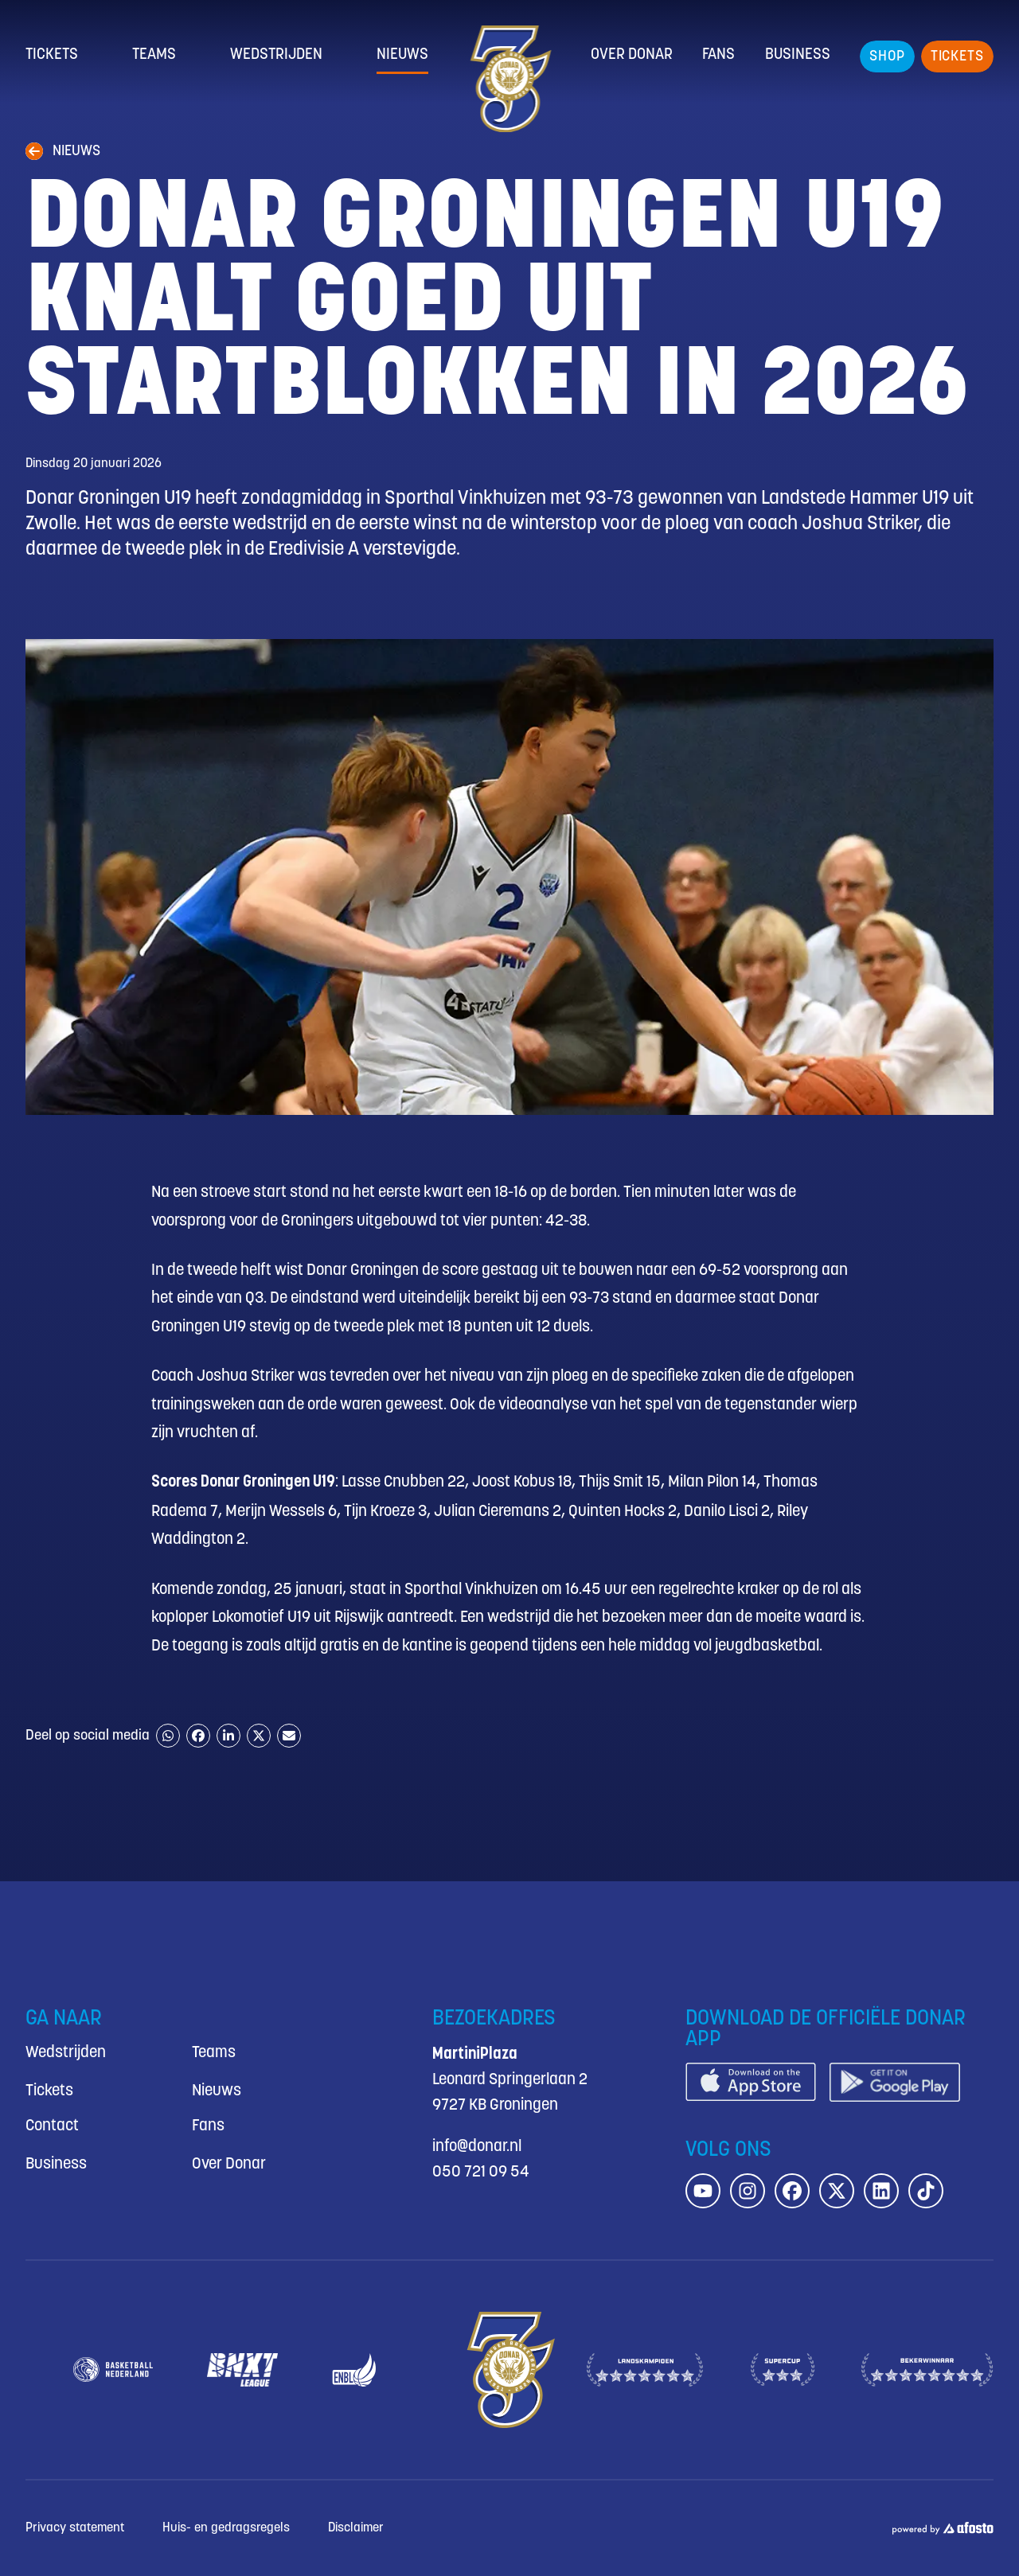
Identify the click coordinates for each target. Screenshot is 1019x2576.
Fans (718, 55)
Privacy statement (74, 2528)
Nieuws (402, 55)
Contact (52, 2126)
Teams (154, 55)
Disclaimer (356, 2528)
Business (797, 55)
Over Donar (632, 55)
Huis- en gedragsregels (226, 2528)
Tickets (51, 55)
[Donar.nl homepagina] (510, 78)
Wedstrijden (276, 55)
